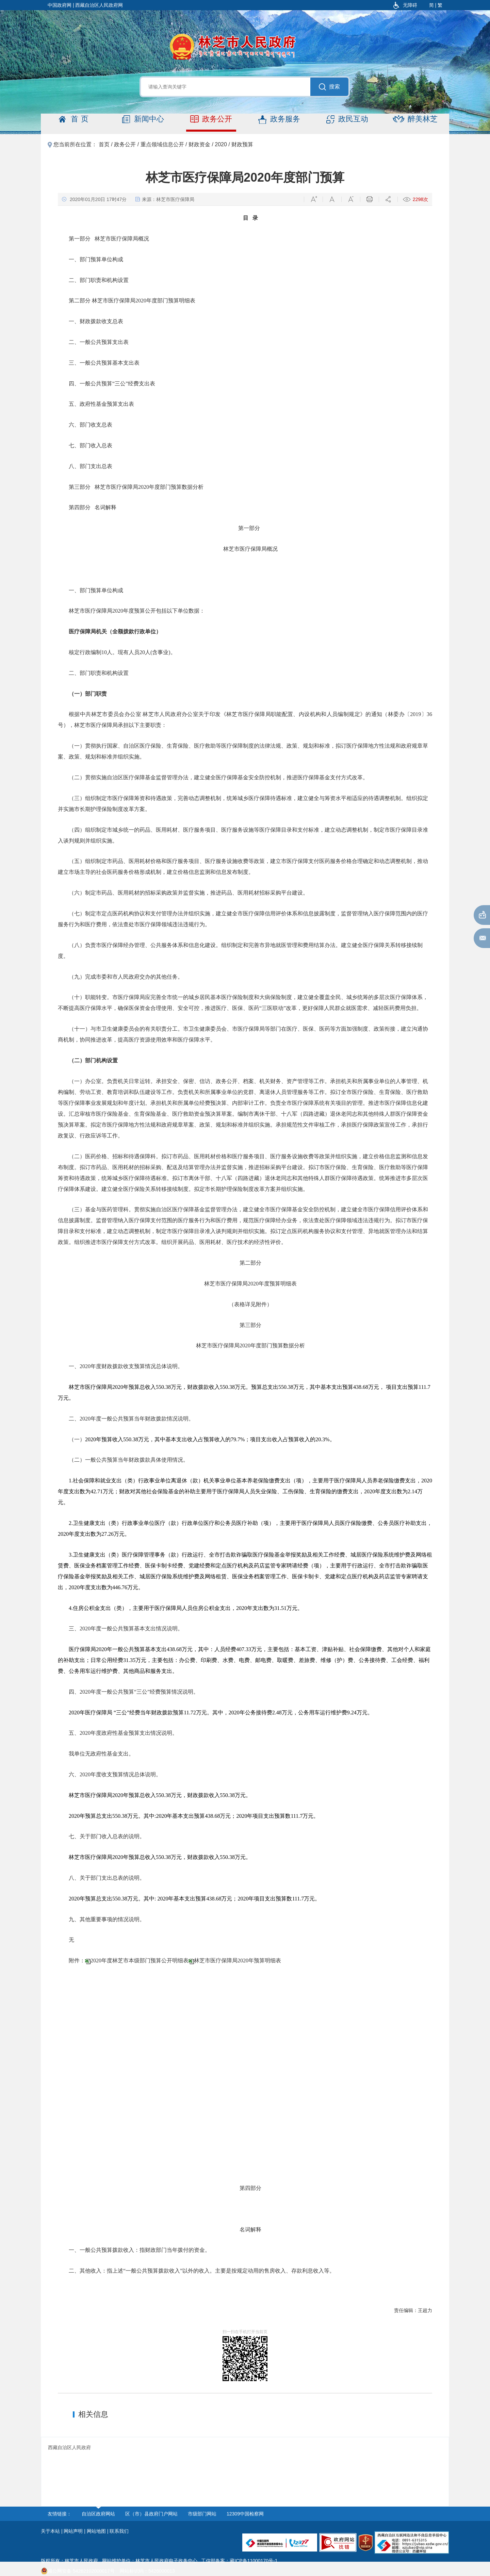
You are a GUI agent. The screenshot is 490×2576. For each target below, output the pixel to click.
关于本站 (50, 2531)
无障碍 (405, 5)
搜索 (329, 86)
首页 (75, 119)
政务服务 (279, 119)
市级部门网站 (202, 2513)
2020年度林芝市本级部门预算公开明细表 (140, 1960)
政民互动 (347, 119)
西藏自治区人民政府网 (99, 5)
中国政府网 (59, 5)
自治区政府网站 (98, 2513)
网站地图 (96, 2531)
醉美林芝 (415, 119)
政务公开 (211, 119)
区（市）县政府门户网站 (151, 2513)
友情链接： (59, 2513)
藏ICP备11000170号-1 (253, 2560)
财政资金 (199, 144)
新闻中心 (143, 119)
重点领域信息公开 (162, 144)
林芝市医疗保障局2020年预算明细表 (237, 1960)
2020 (221, 144)
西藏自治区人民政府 (69, 2447)
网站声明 (73, 2531)
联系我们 (119, 2531)
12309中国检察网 (245, 2513)
